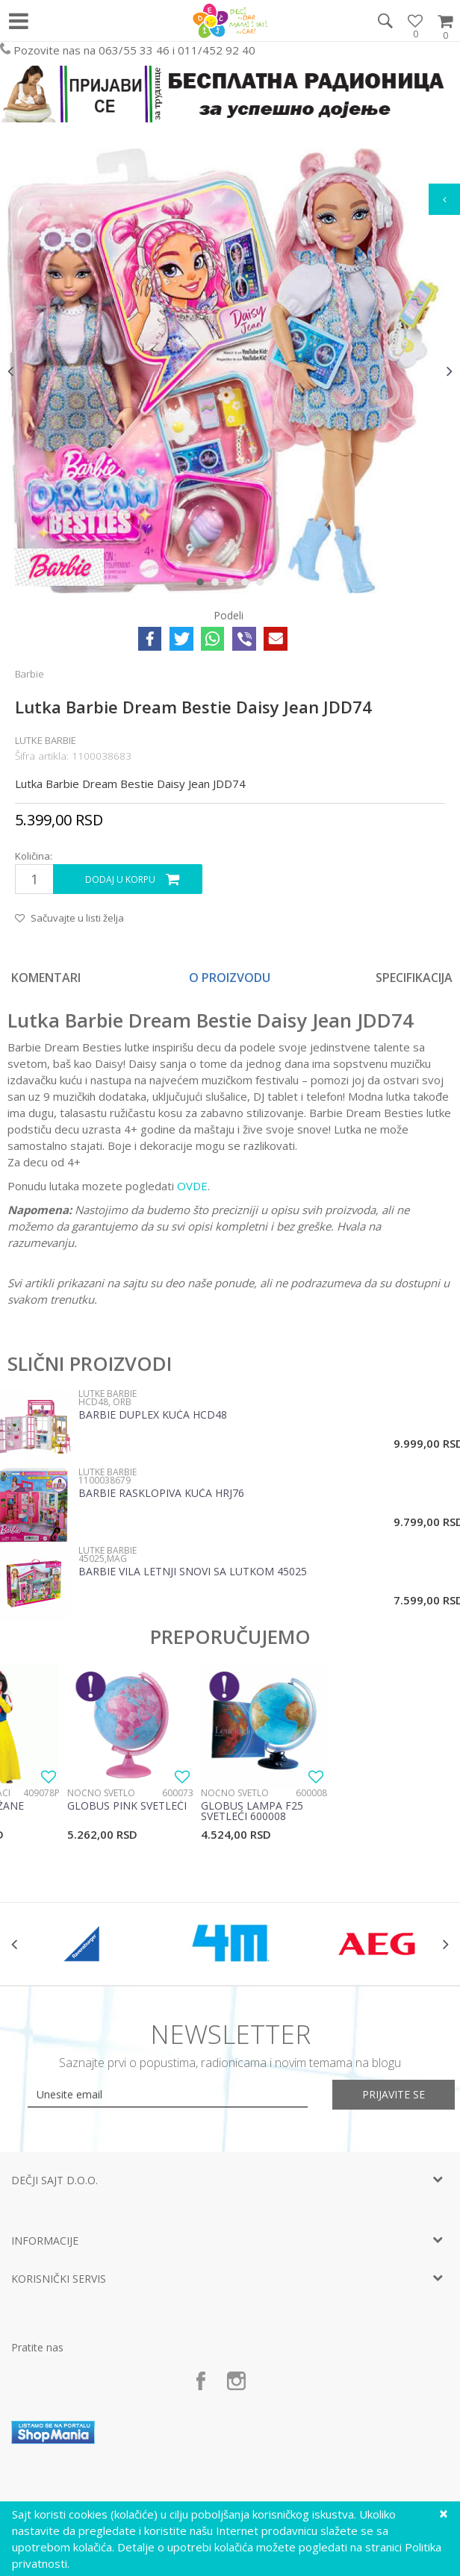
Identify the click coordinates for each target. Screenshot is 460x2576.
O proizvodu (229, 977)
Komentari (46, 977)
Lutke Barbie (45, 740)
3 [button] (233, 585)
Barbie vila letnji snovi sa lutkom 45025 (192, 1572)
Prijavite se (394, 2094)
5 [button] (263, 585)
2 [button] (218, 585)
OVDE (192, 1185)
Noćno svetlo (101, 1793)
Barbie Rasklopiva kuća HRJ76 (161, 1494)
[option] (230, 371)
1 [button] (203, 585)
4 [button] (248, 585)
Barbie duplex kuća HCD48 (152, 1416)
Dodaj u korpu (120, 879)
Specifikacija (414, 977)
